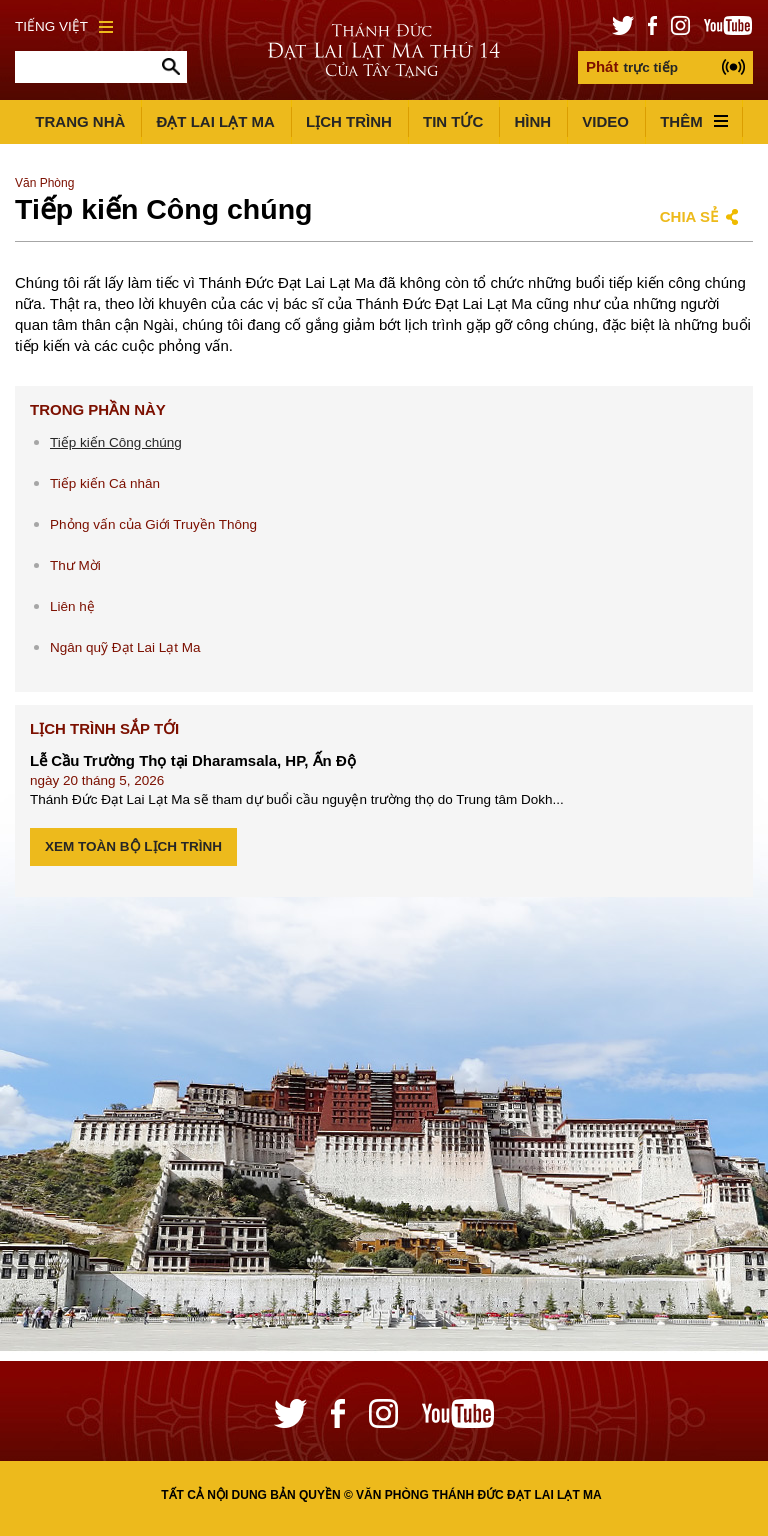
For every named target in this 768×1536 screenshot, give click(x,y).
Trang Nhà (80, 121)
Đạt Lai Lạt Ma (215, 121)
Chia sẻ (689, 216)
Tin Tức (453, 121)
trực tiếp (632, 66)
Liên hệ (72, 606)
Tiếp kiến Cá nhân (105, 483)
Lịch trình (349, 121)
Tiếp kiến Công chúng (116, 442)
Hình (532, 121)
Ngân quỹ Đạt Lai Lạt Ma (125, 647)
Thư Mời (75, 565)
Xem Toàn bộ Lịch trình (133, 846)
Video (605, 121)
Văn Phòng (44, 183)
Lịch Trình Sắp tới (104, 728)
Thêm (694, 121)
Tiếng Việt (64, 26)
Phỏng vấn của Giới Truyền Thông (153, 524)
